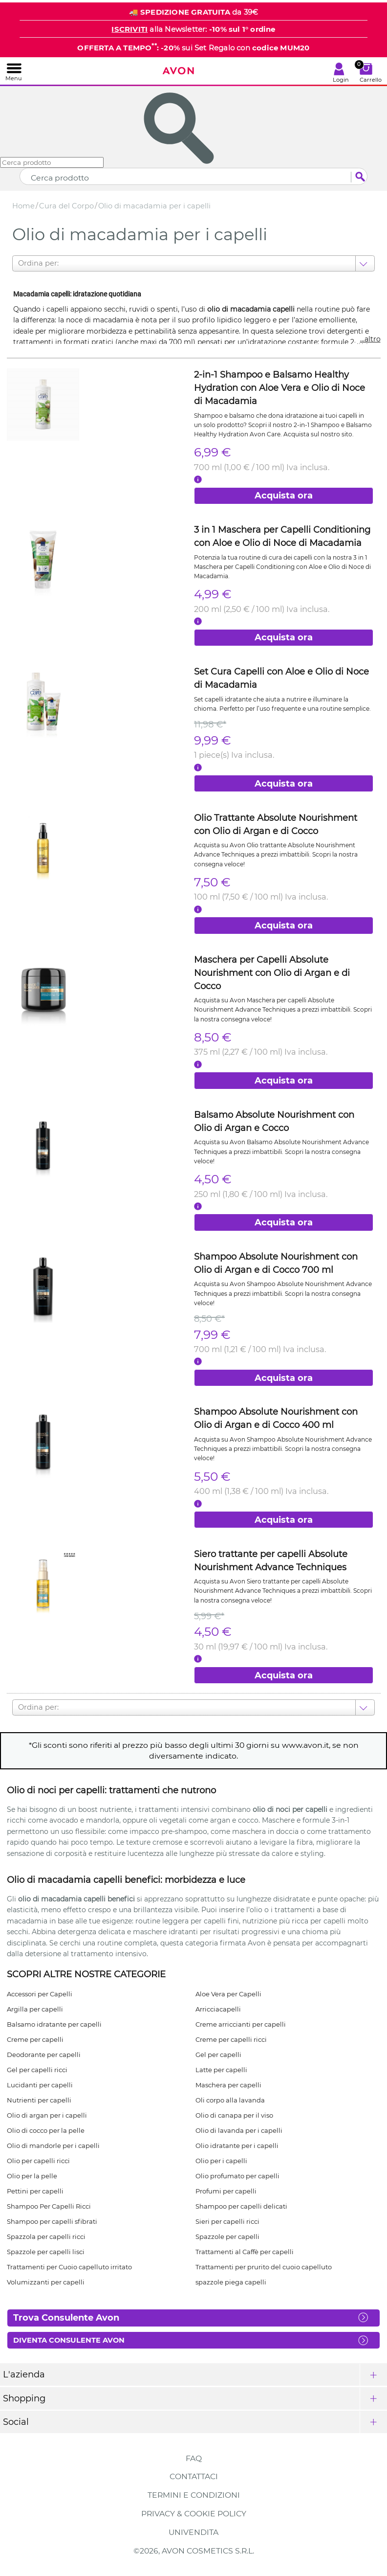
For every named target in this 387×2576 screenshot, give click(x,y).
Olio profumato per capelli (237, 2176)
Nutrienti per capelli (39, 2100)
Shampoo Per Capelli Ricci (49, 2206)
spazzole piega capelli (230, 2282)
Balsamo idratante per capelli (54, 2024)
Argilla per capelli (35, 2009)
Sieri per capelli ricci (227, 2221)
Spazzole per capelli (227, 2236)
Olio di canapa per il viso (234, 2115)
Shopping (24, 2398)
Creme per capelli (35, 2039)
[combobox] (19, 263)
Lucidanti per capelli (40, 2085)
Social (16, 2422)
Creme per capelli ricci (231, 2039)
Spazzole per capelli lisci (46, 2252)
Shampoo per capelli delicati (241, 2206)
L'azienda (24, 2374)
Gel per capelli (218, 2054)
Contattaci (194, 2476)
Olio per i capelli (221, 2161)
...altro (370, 339)
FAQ (194, 2458)
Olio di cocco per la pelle (46, 2130)
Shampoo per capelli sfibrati (52, 2221)
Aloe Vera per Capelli (228, 1994)
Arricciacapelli (218, 2009)
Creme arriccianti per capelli (240, 2024)
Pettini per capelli (35, 2191)
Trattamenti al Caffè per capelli (244, 2252)
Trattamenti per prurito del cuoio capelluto (263, 2267)
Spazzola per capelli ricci (46, 2236)
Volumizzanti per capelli (46, 2282)
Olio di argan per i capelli (47, 2115)
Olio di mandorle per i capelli (53, 2145)
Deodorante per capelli (44, 2054)
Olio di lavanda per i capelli (238, 2130)
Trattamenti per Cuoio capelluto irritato (69, 2267)
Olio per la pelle (32, 2176)
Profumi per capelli (226, 2191)
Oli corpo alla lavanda (230, 2100)
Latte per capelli (221, 2070)
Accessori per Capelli (39, 1994)
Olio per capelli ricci (38, 2161)
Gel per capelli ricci (37, 2070)
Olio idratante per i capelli (237, 2145)
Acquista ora (284, 495)
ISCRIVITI (129, 29)
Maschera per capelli (228, 2085)
